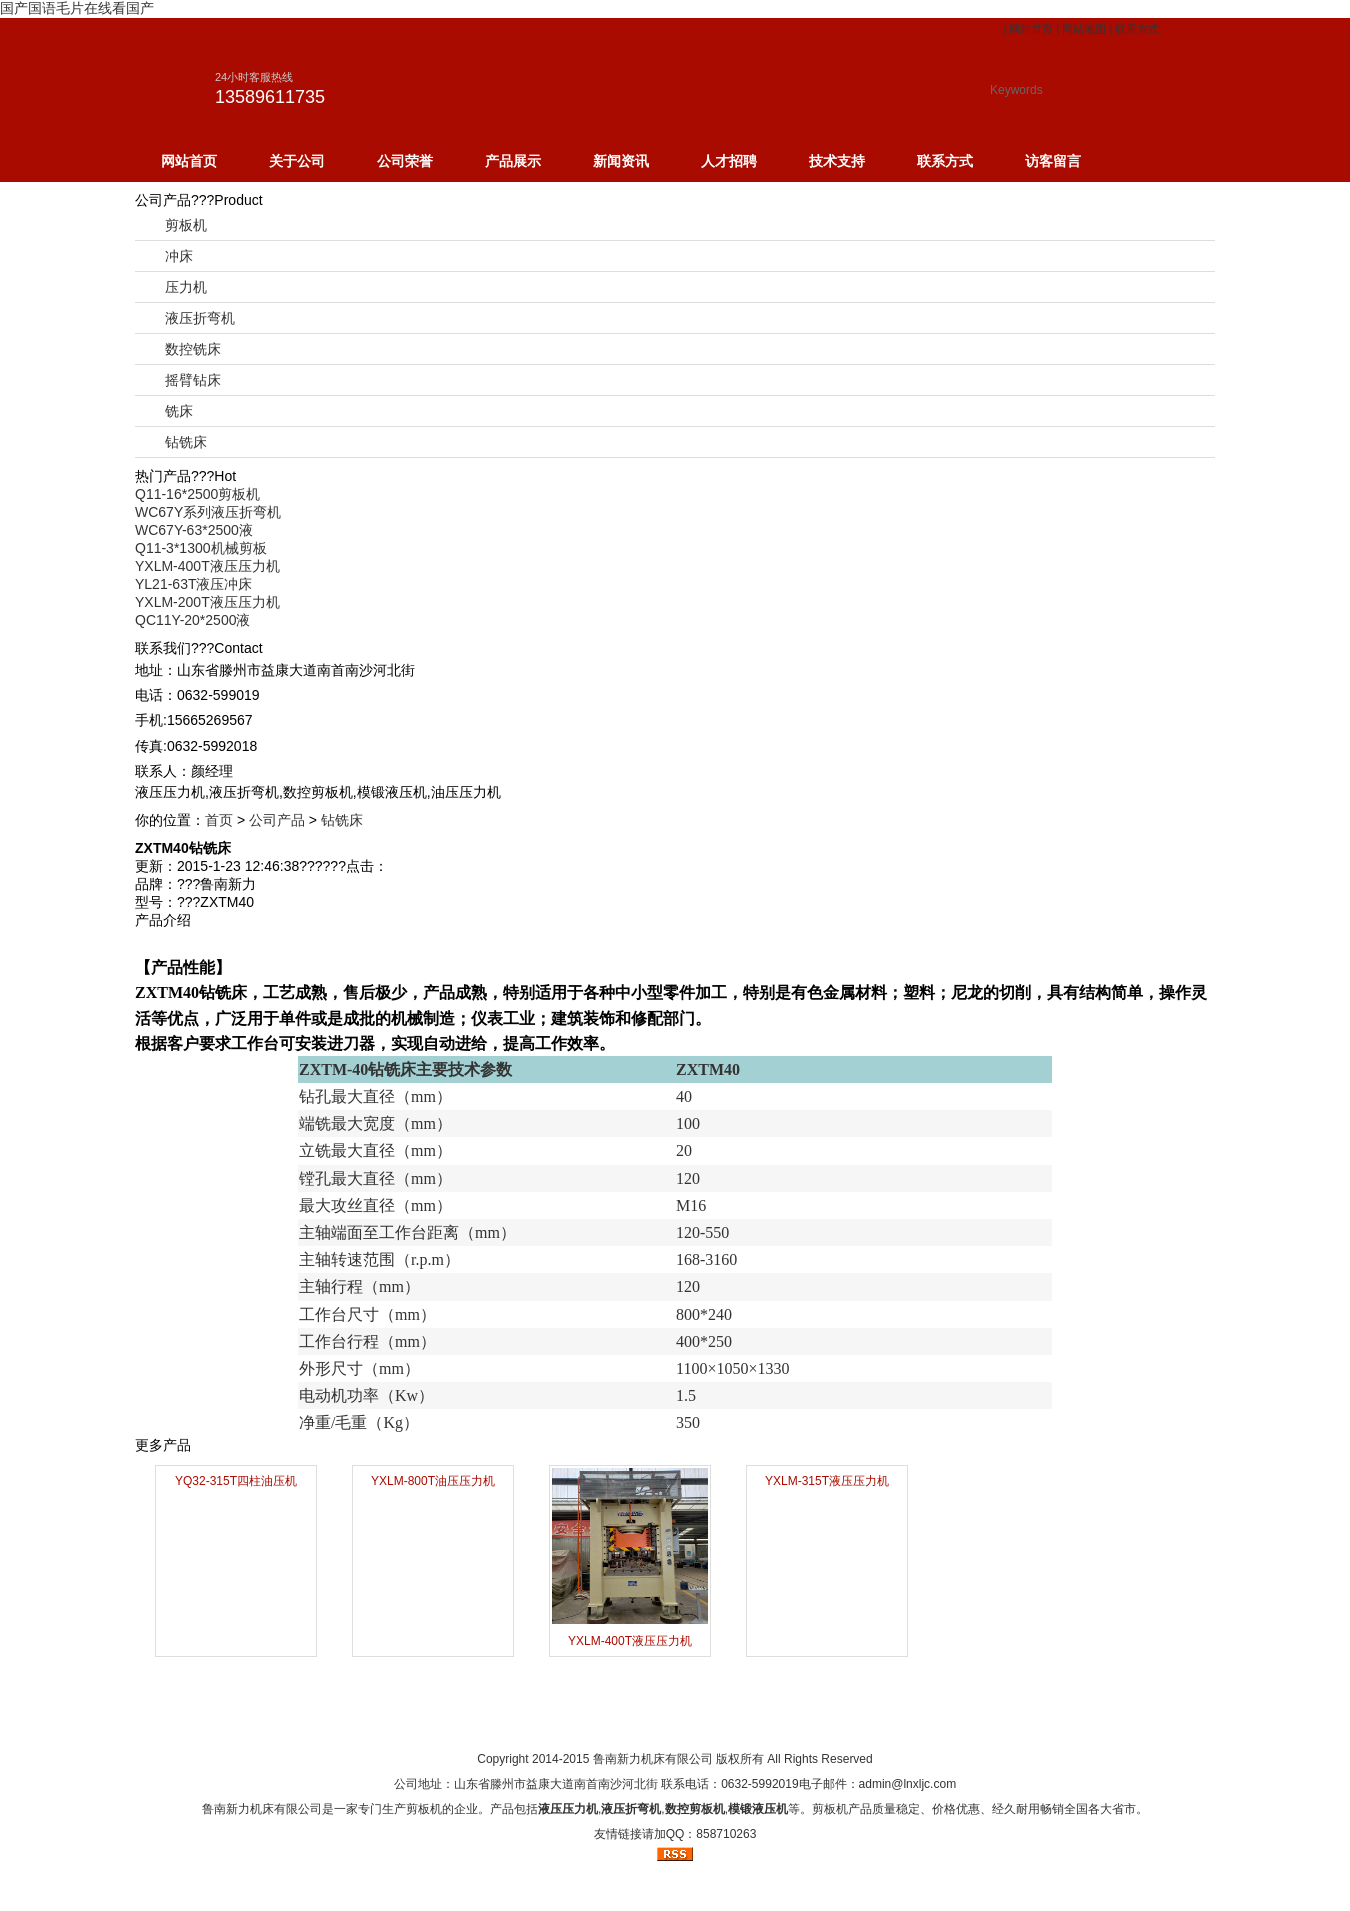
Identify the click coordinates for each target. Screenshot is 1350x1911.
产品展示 (513, 161)
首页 (219, 820)
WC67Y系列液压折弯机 (208, 512)
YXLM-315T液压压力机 (827, 1481)
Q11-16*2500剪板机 (197, 494)
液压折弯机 (200, 318)
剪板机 (186, 225)
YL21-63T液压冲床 (193, 584)
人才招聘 (729, 161)
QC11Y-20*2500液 (192, 620)
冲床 (179, 256)
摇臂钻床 (193, 380)
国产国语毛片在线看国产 (77, 8)
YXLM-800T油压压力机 (433, 1481)
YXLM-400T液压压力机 (207, 566)
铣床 (179, 411)
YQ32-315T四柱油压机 (236, 1481)
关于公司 (297, 161)
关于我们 (597, 1722)
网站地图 (1084, 29)
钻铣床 (186, 442)
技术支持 (837, 161)
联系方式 (1137, 29)
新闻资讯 (621, 161)
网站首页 (1031, 29)
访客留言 (1053, 161)
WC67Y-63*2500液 (194, 530)
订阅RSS (830, 1722)
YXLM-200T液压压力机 (207, 602)
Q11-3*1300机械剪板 (201, 548)
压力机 (186, 287)
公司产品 (277, 820)
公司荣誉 (405, 161)
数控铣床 (193, 349)
